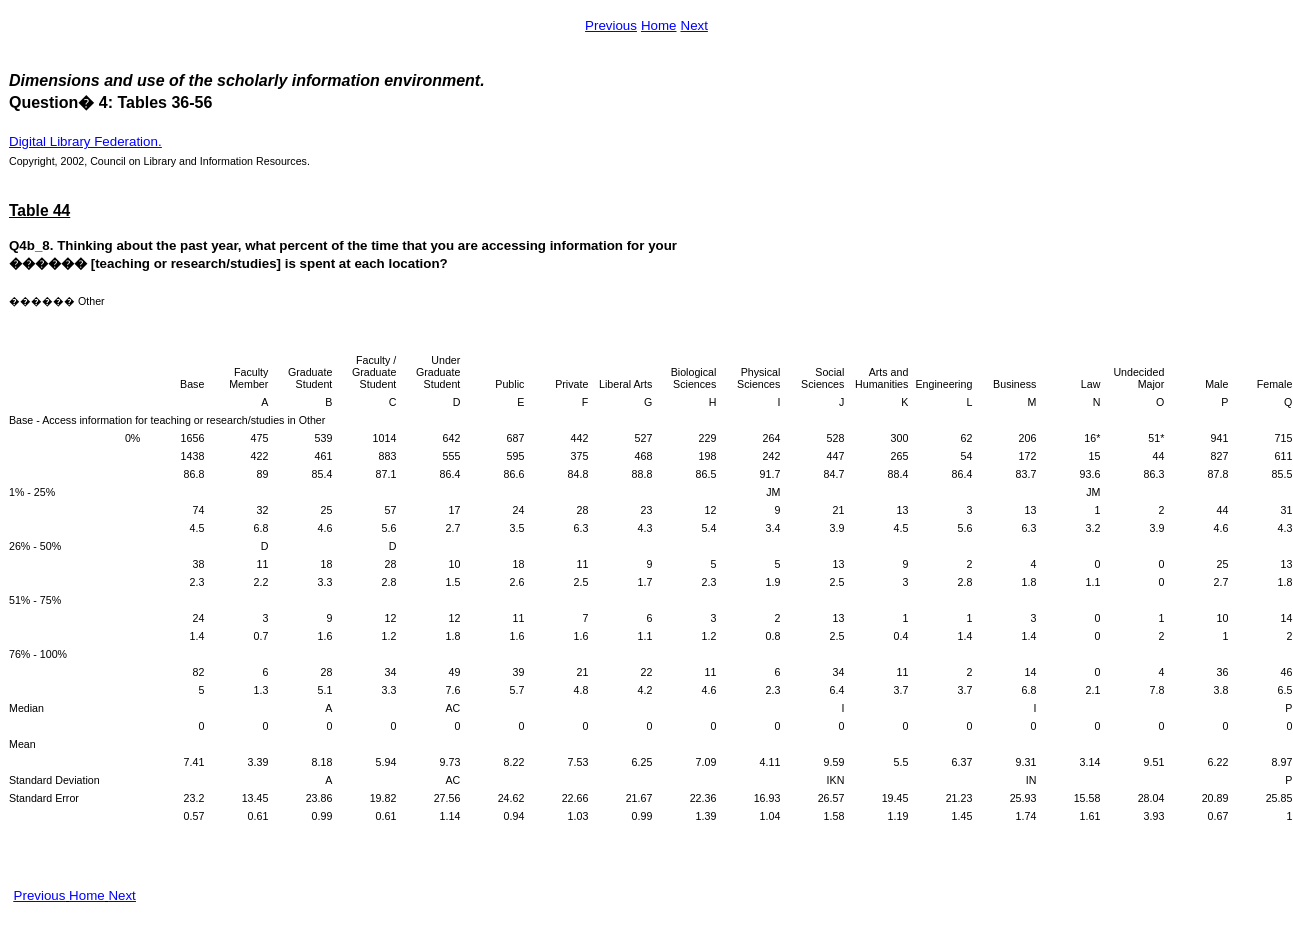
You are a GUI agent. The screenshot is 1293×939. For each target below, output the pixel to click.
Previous (611, 25)
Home (659, 25)
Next (694, 25)
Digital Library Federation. (85, 141)
